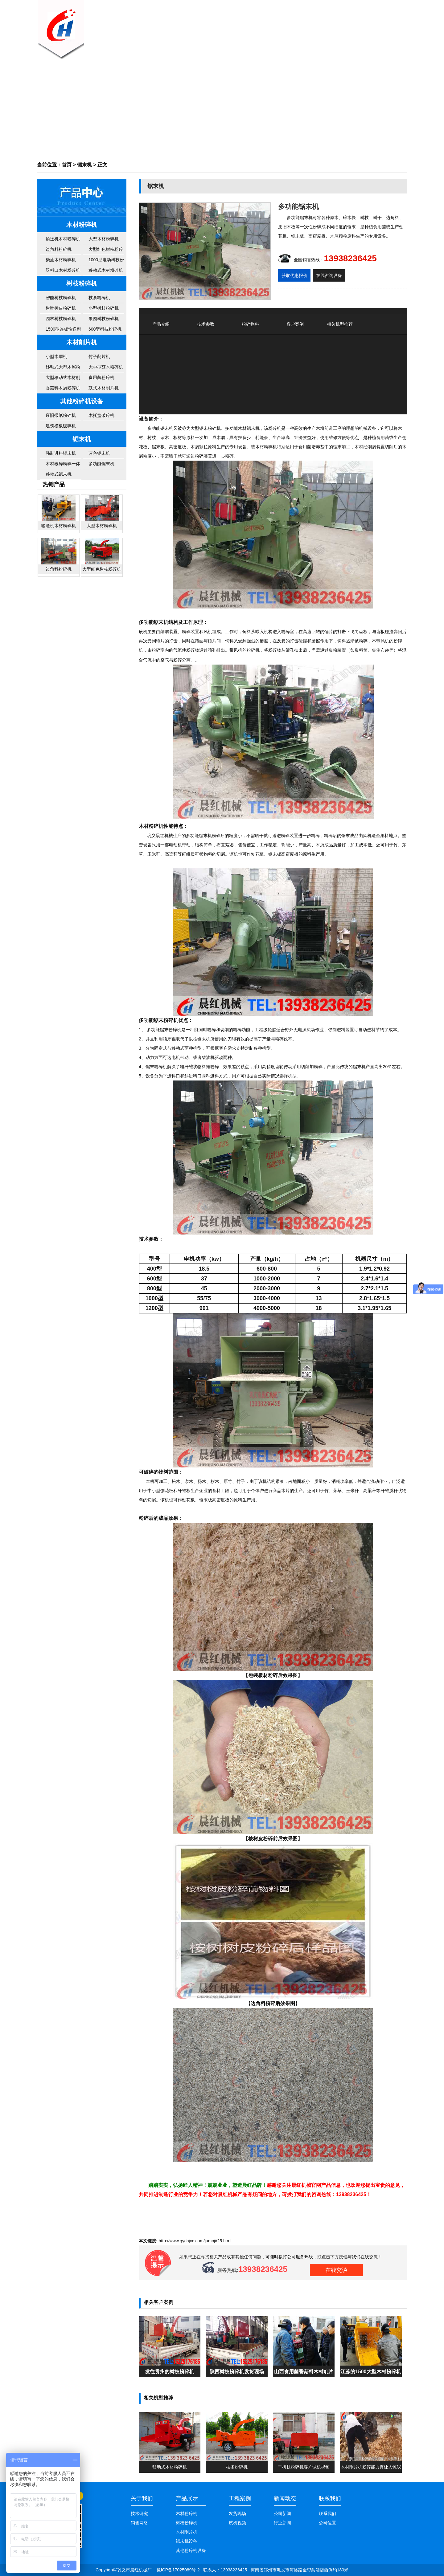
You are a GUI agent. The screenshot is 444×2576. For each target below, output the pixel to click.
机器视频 (330, 26)
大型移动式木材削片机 (63, 379)
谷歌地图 (398, 5)
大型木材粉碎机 (103, 238)
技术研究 (139, 2513)
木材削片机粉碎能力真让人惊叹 (371, 2466)
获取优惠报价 (294, 275)
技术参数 (205, 324)
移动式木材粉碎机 (105, 270)
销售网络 (139, 2522)
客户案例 (299, 26)
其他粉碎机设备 (81, 401)
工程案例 (240, 2498)
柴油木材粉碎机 (61, 259)
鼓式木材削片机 (103, 387)
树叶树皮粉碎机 (61, 308)
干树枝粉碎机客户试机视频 (304, 2466)
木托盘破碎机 (101, 415)
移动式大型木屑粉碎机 (63, 368)
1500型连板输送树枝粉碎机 (63, 331)
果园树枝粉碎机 (103, 318)
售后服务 (361, 26)
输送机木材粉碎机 (63, 238)
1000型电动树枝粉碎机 (106, 261)
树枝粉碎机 (81, 283)
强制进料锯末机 (61, 453)
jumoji (210, 2240)
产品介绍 (161, 324)
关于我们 (206, 26)
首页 (67, 164)
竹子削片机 (99, 356)
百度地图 (377, 5)
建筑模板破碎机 (61, 425)
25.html (224, 2240)
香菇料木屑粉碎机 (63, 387)
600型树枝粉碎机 (104, 329)
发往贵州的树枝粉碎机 (169, 2371)
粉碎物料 (250, 324)
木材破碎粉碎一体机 (63, 465)
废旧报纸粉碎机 (61, 415)
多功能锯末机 (101, 463)
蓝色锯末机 (99, 453)
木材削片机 (81, 342)
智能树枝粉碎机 (61, 297)
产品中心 (237, 26)
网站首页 (176, 26)
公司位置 (327, 2522)
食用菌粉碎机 (101, 377)
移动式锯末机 (59, 474)
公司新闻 (268, 26)
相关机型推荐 (340, 324)
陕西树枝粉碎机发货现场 (237, 2371)
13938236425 (350, 258)
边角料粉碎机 (59, 249)
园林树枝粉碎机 (61, 318)
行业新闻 (282, 2522)
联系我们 (391, 26)
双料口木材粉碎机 (63, 270)
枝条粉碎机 (99, 297)
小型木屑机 (56, 356)
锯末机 (84, 164)
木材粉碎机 (81, 224)
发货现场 (237, 2513)
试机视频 (237, 2522)
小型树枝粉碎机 (103, 308)
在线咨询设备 (329, 275)
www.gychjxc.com (187, 2240)
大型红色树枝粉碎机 (105, 251)
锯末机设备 (186, 2541)
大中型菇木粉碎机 (105, 366)
